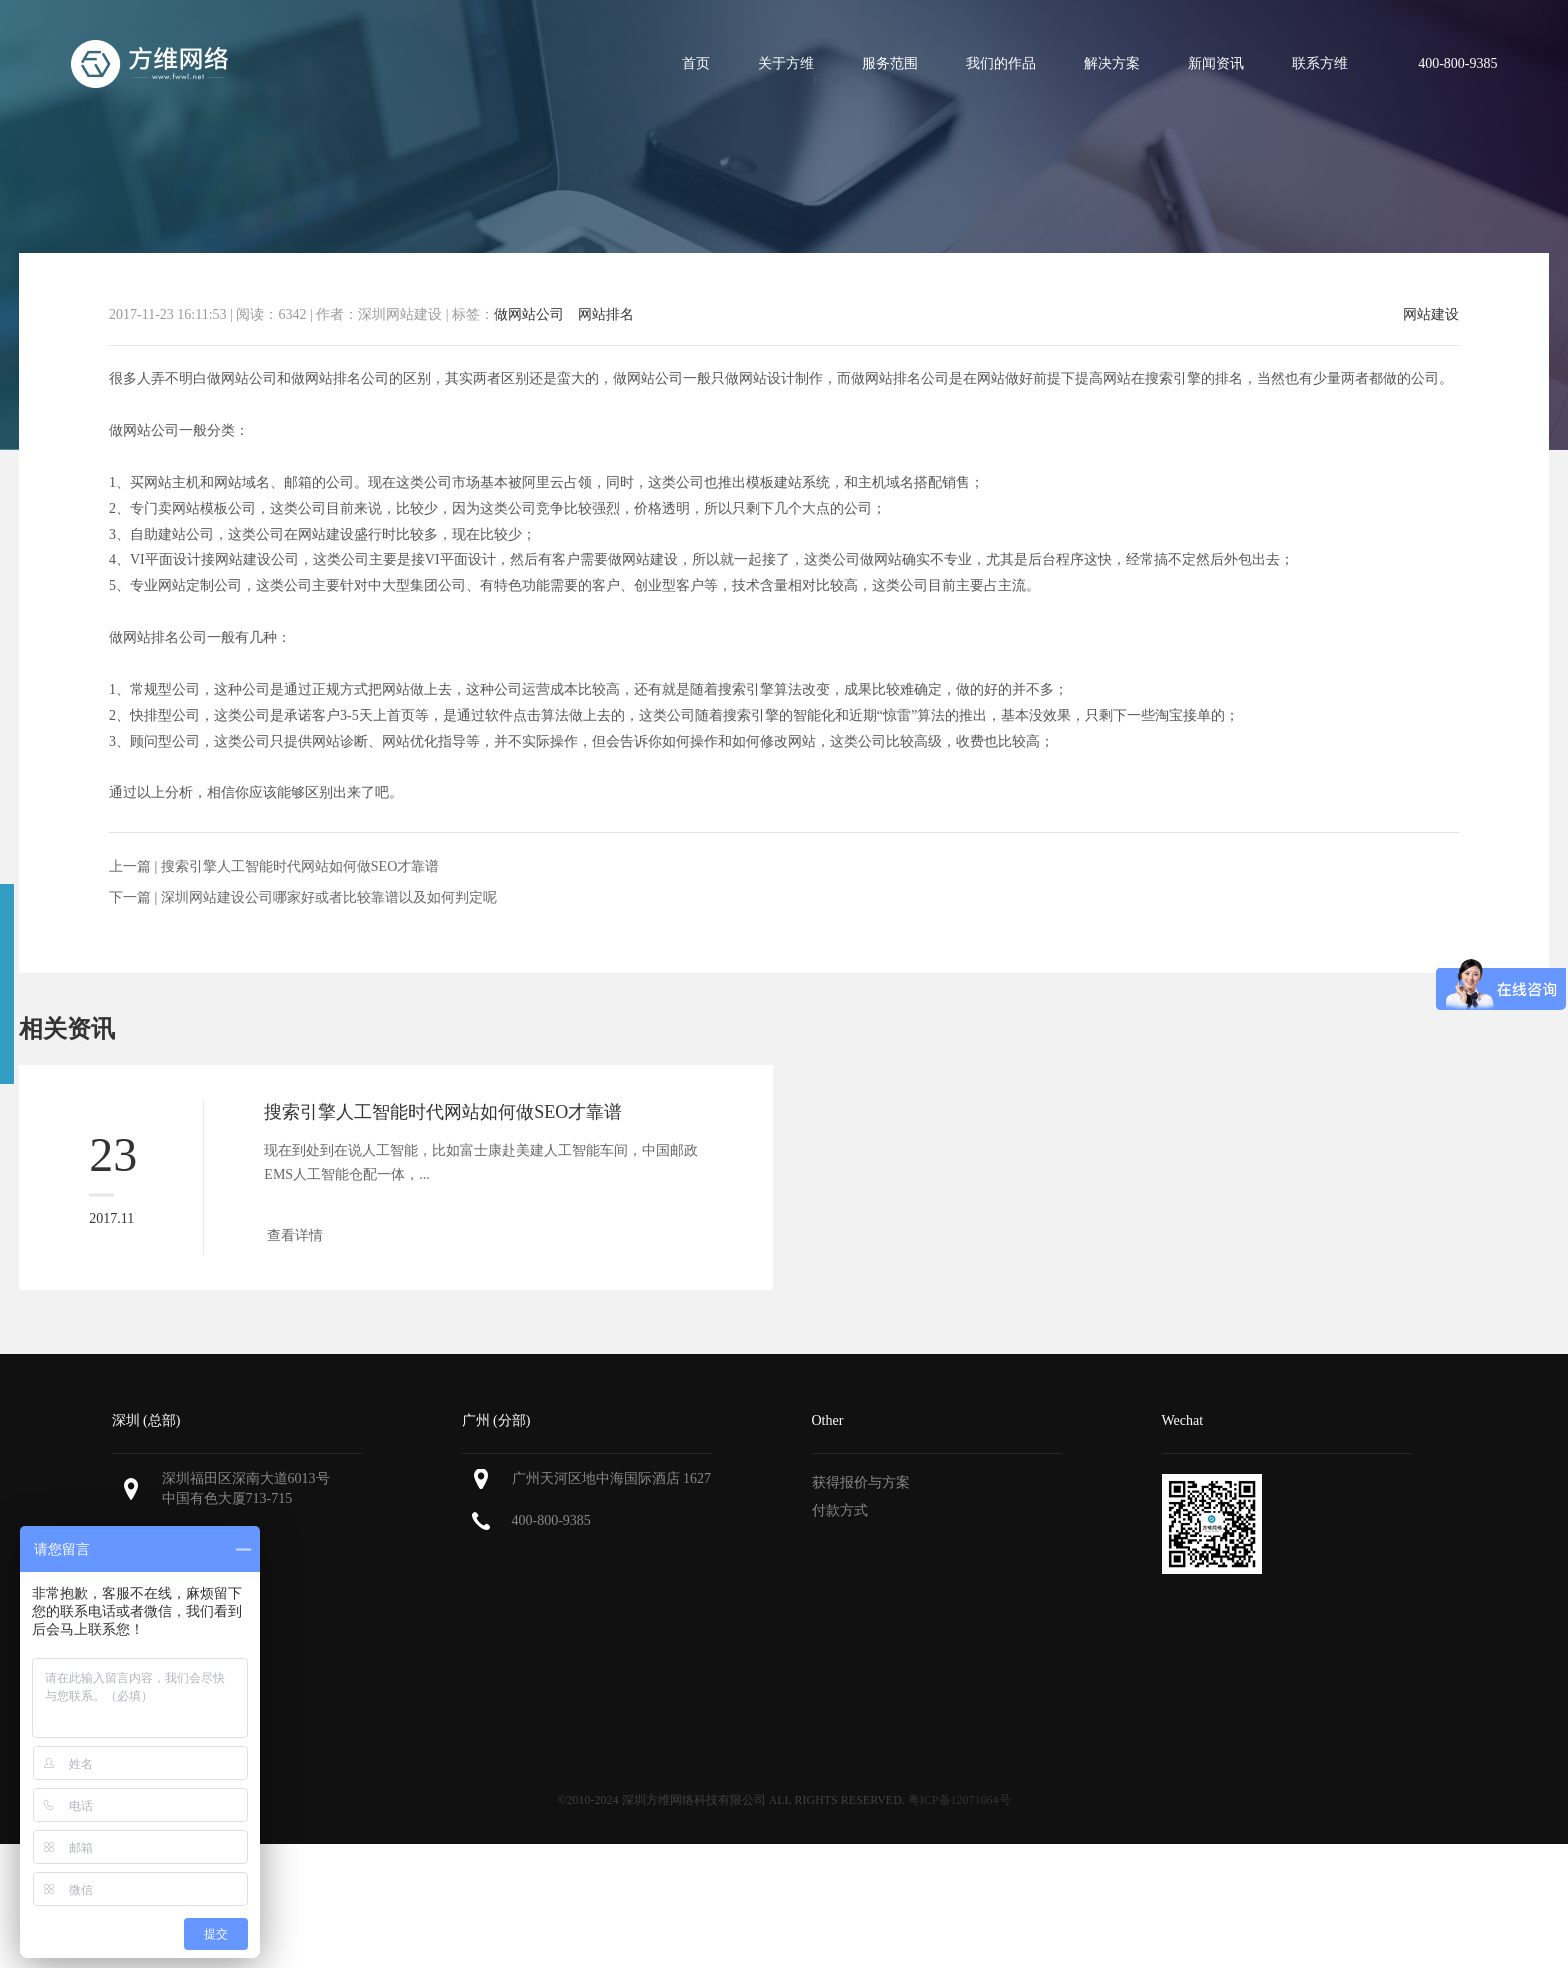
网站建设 (1431, 315)
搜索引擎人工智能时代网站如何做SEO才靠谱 (300, 866)
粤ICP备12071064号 (959, 1800)
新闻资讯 (1216, 63)
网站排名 (606, 314)
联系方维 (1320, 63)
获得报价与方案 (861, 1482)
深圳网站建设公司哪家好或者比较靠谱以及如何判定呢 (329, 897)
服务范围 (890, 63)
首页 (696, 63)
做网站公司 (529, 314)
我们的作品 (1001, 63)
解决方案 (1112, 63)
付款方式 (840, 1510)
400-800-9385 (551, 1520)
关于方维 (786, 63)
